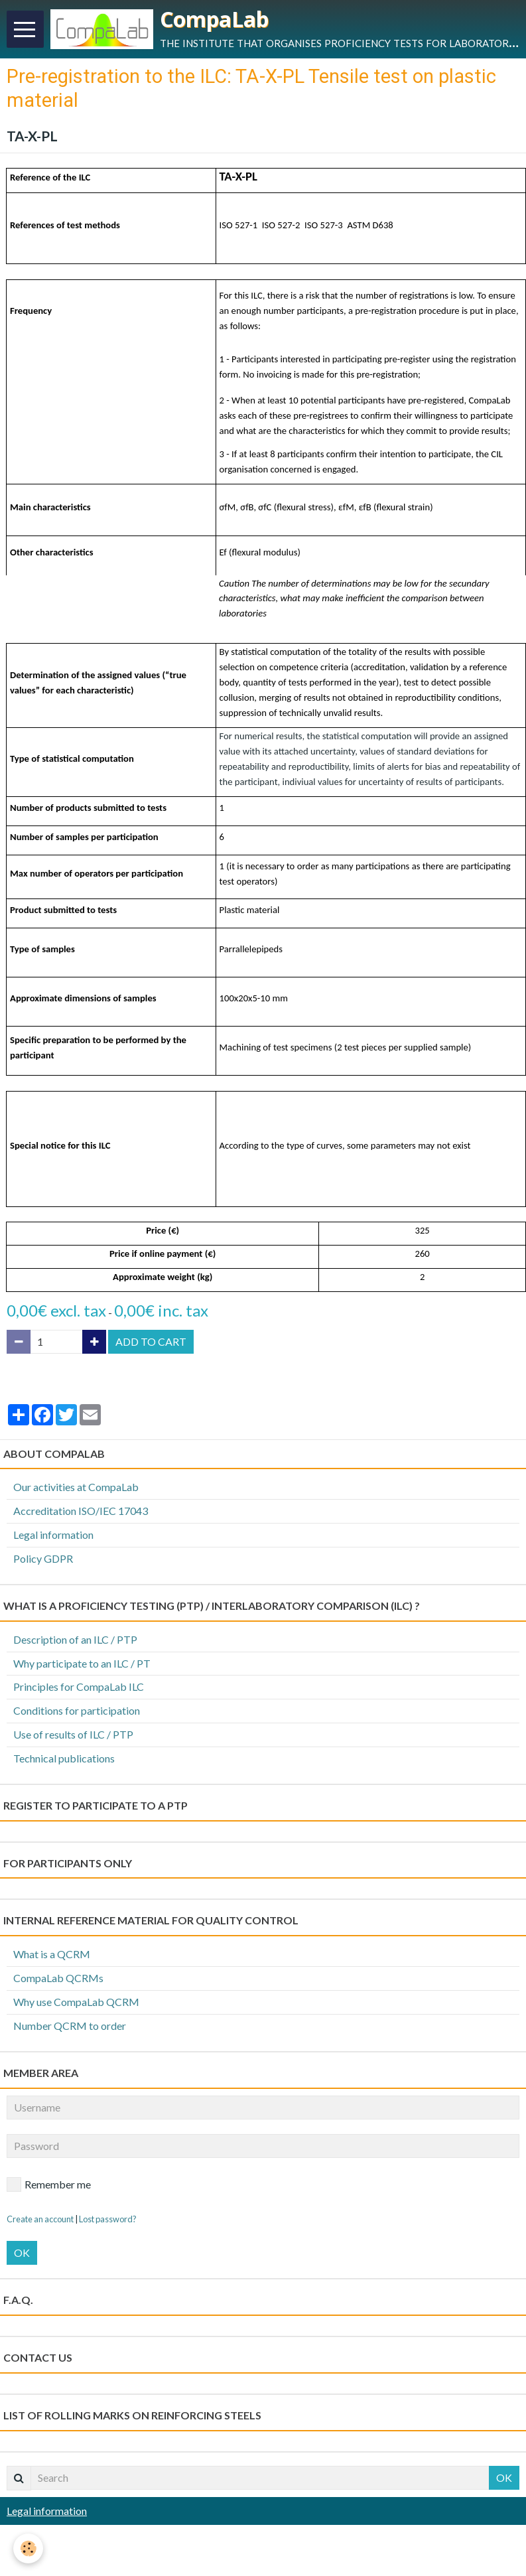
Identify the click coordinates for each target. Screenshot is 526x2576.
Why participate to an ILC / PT (82, 1663)
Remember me (49, 2184)
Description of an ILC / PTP (75, 1639)
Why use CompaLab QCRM (76, 2001)
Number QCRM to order (69, 2025)
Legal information (53, 1534)
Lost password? (108, 2219)
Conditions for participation (76, 1710)
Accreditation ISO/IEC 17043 (80, 1510)
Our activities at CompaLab (76, 1486)
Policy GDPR (43, 1558)
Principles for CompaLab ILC (78, 1686)
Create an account (40, 2219)
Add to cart (150, 1341)
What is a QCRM (51, 1954)
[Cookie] (28, 2548)
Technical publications (64, 1758)
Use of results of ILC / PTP (73, 1734)
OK (22, 2252)
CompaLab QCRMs (58, 1977)
